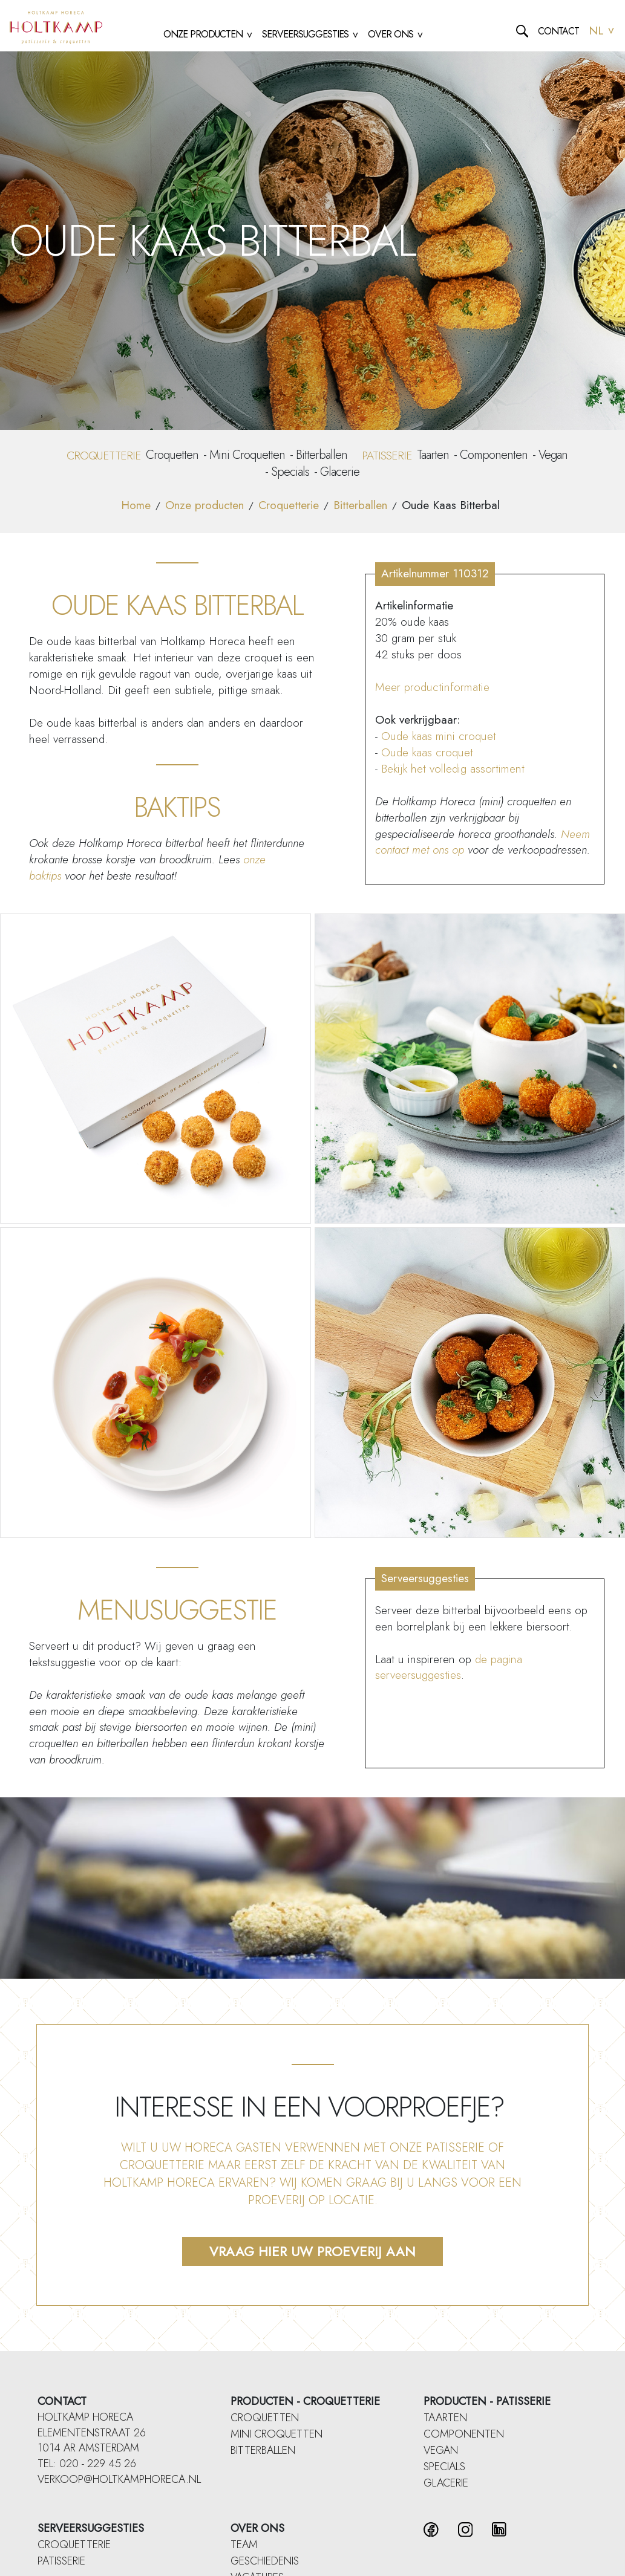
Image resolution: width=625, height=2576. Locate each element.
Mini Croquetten (247, 455)
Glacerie (339, 472)
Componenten (494, 455)
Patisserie (61, 2561)
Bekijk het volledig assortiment (454, 769)
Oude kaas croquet (427, 752)
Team (244, 2544)
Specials (290, 472)
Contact (558, 31)
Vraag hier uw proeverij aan (312, 2251)
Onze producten (204, 505)
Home (136, 505)
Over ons (257, 2528)
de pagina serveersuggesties (448, 1667)
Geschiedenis (265, 2561)
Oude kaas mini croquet (438, 736)
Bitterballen (321, 455)
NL (602, 31)
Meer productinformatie (432, 687)
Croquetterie (288, 505)
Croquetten (172, 455)
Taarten (433, 455)
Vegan (553, 455)
